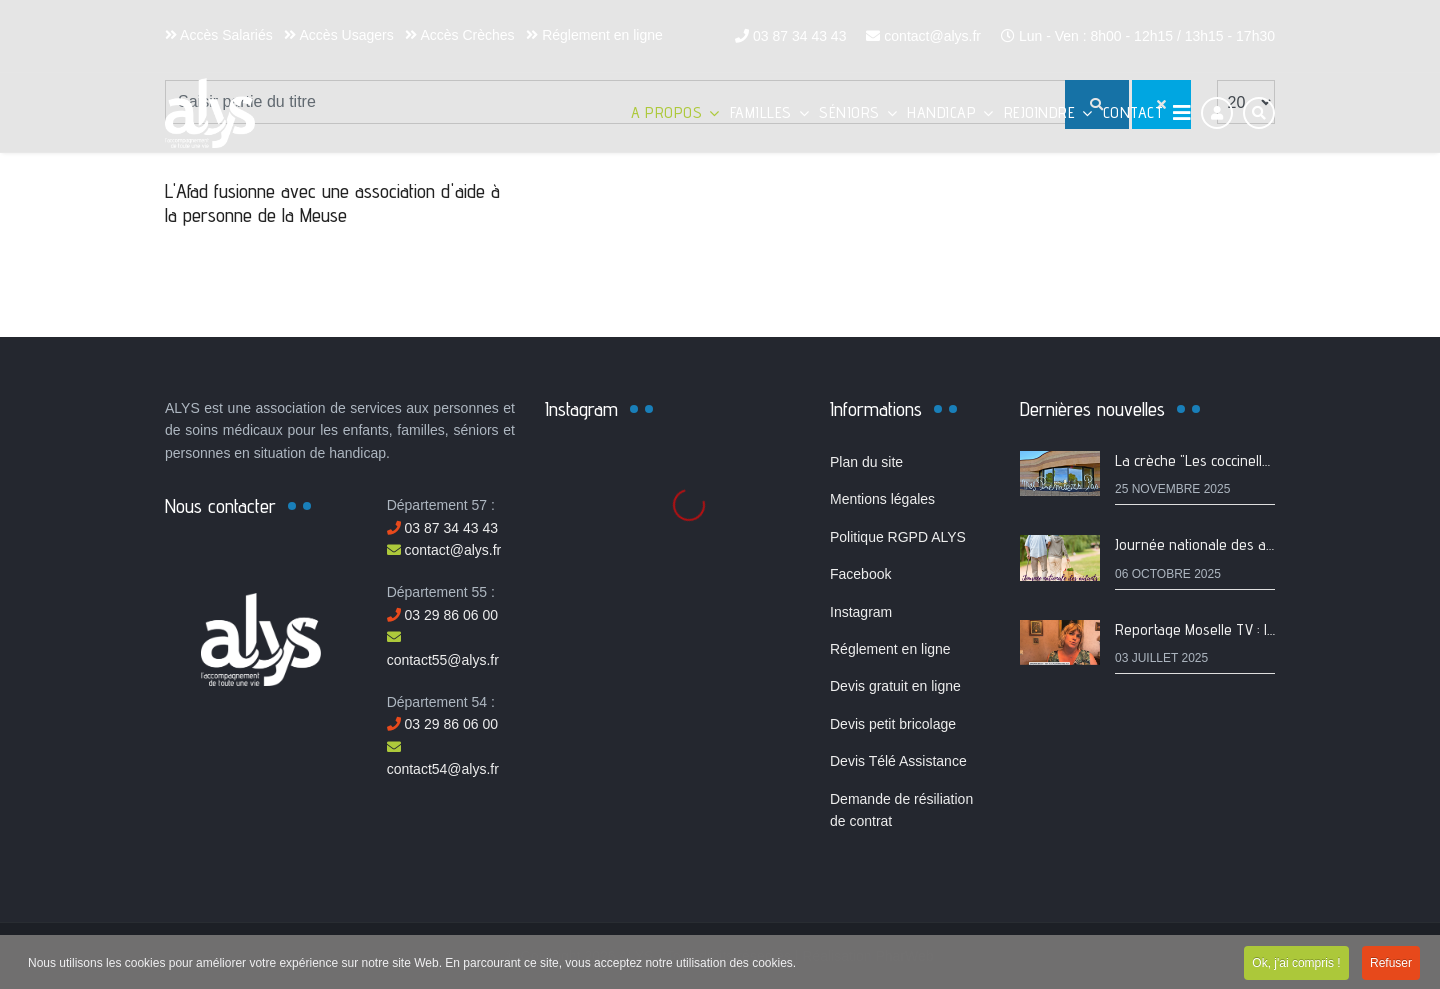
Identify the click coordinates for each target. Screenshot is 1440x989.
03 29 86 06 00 (442, 615)
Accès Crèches (459, 35)
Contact (1133, 112)
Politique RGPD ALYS (898, 537)
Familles (761, 112)
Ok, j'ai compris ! (1296, 965)
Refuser (1391, 965)
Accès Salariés (219, 35)
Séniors (849, 112)
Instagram (861, 612)
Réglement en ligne (594, 35)
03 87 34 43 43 (799, 36)
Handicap (941, 112)
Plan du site (866, 462)
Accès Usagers (338, 35)
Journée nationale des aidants (1209, 544)
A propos (666, 112)
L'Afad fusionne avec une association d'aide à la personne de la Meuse (332, 203)
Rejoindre (1040, 112)
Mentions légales (882, 499)
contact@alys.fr (932, 36)
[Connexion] (1217, 113)
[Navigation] (1182, 113)
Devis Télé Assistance (898, 761)
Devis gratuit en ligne (895, 686)
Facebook (860, 574)
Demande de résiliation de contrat (901, 810)
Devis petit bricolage (893, 724)
